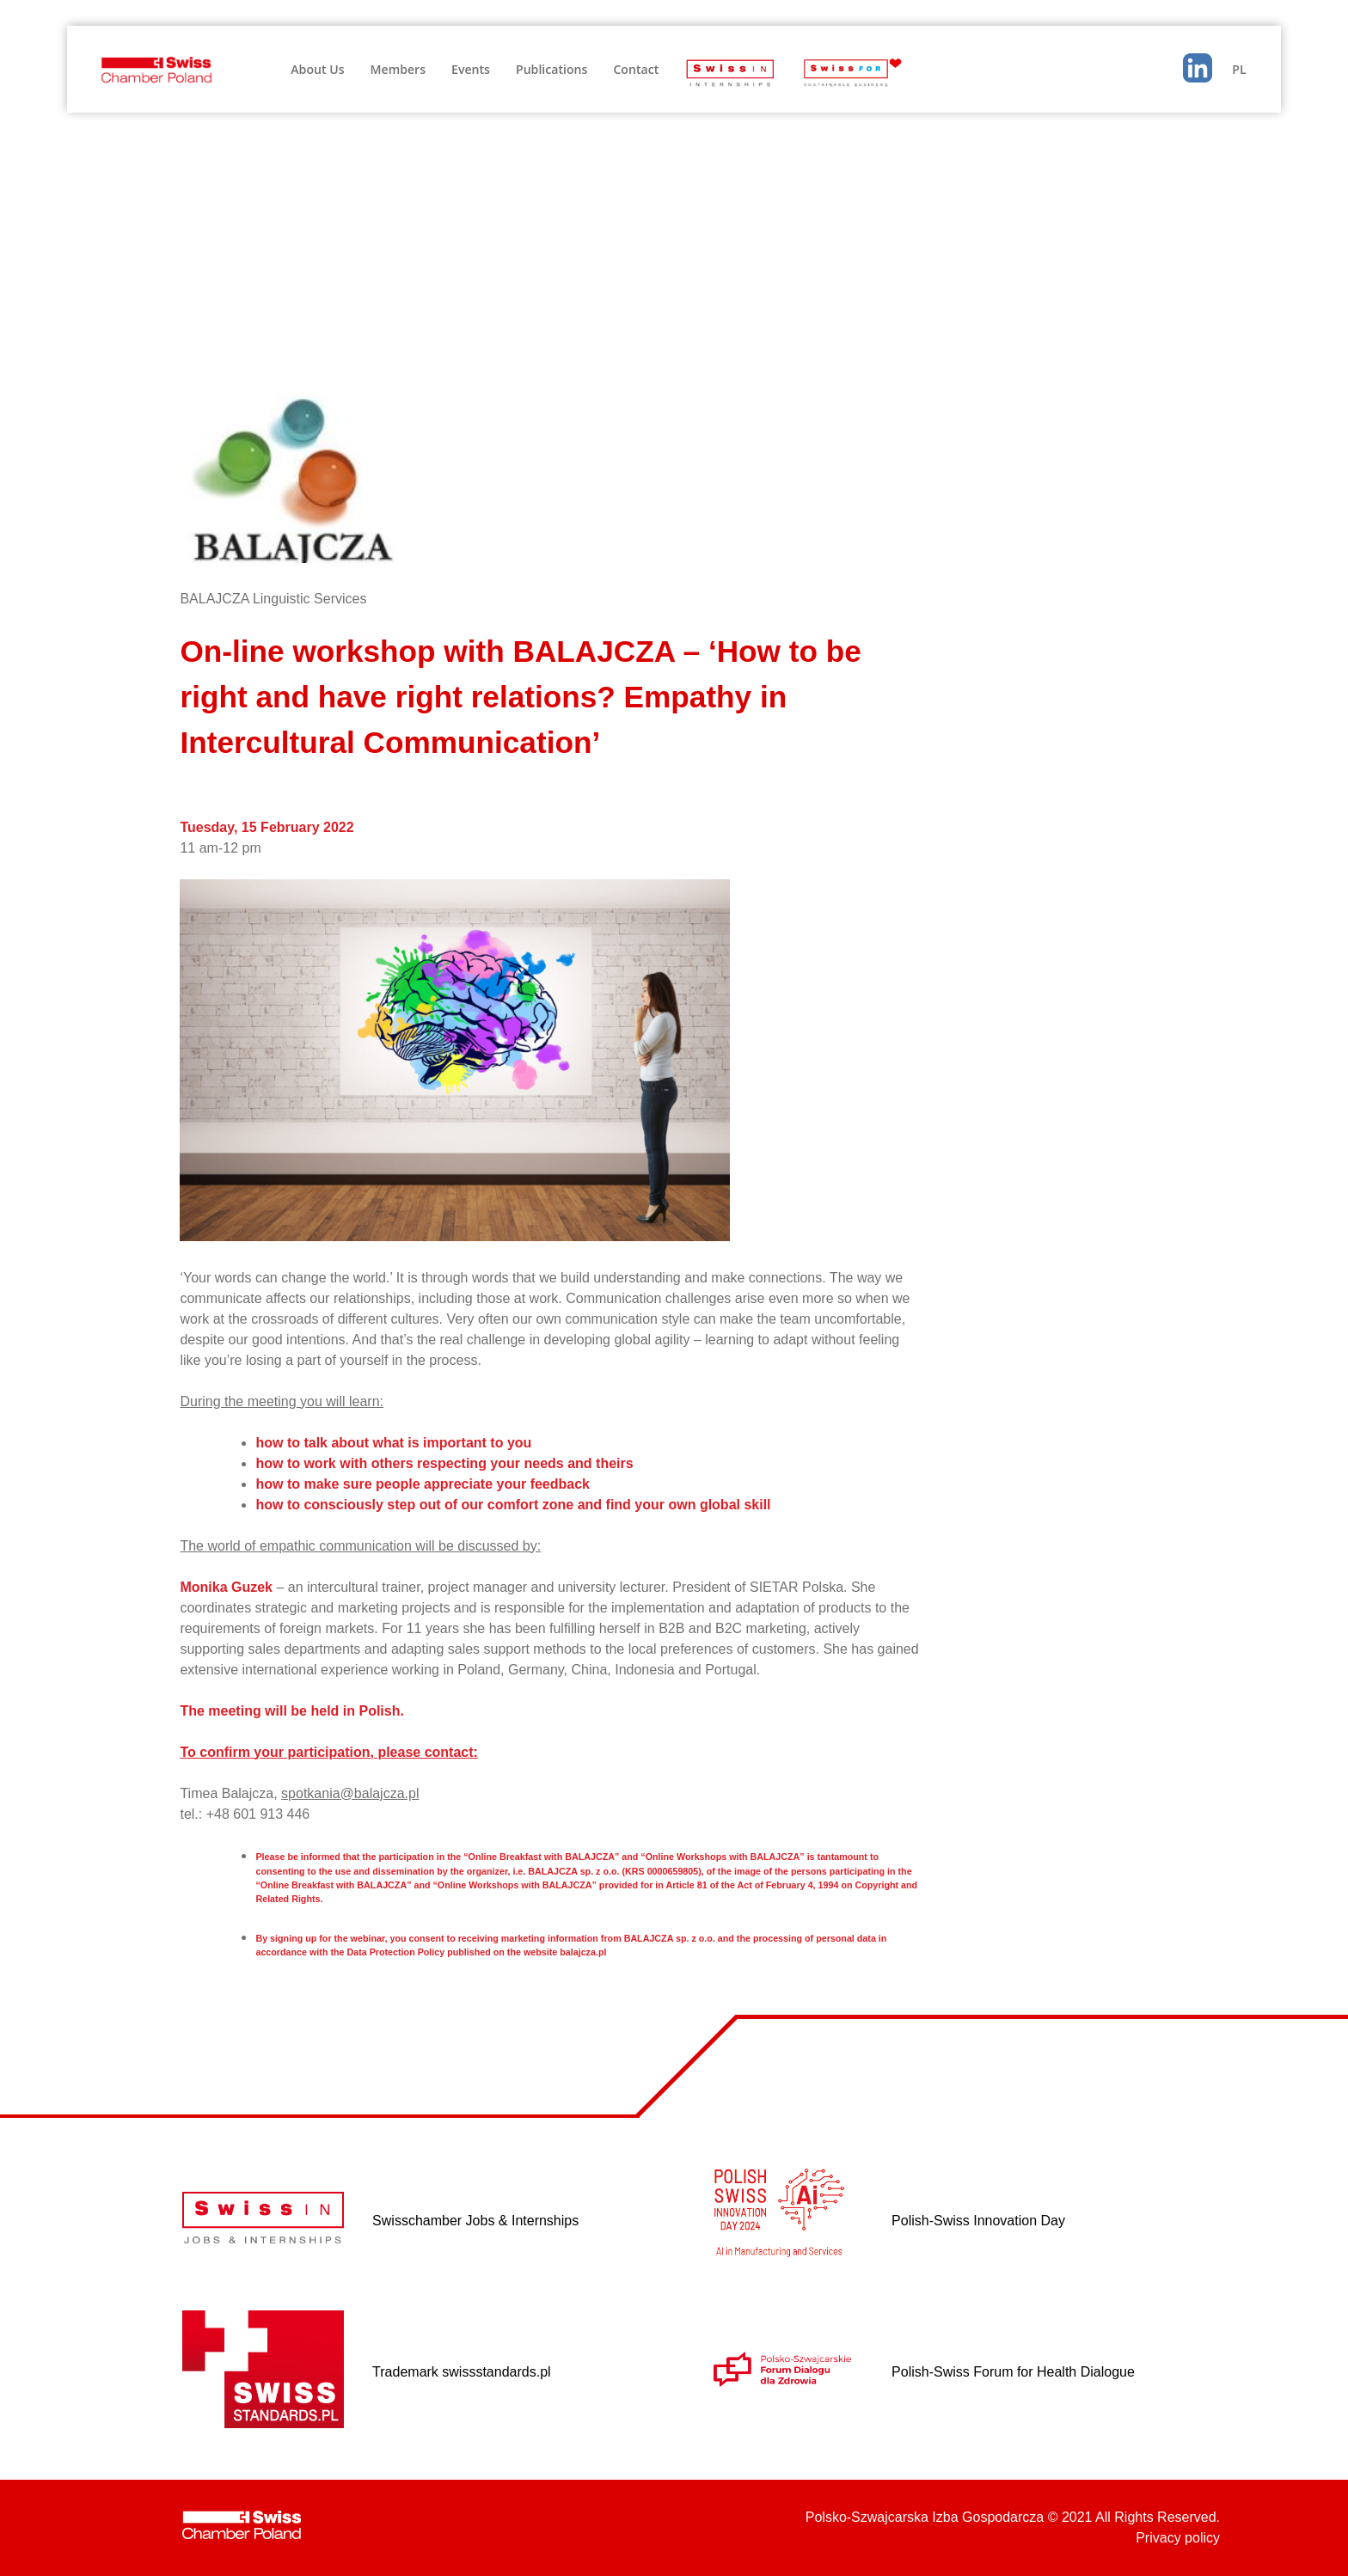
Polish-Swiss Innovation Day (978, 2220)
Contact (636, 69)
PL (1239, 69)
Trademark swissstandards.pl (461, 2372)
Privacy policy (1178, 2537)
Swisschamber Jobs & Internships (475, 2220)
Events (470, 69)
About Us (317, 69)
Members (398, 69)
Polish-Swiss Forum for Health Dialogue (1013, 2372)
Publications (551, 69)
